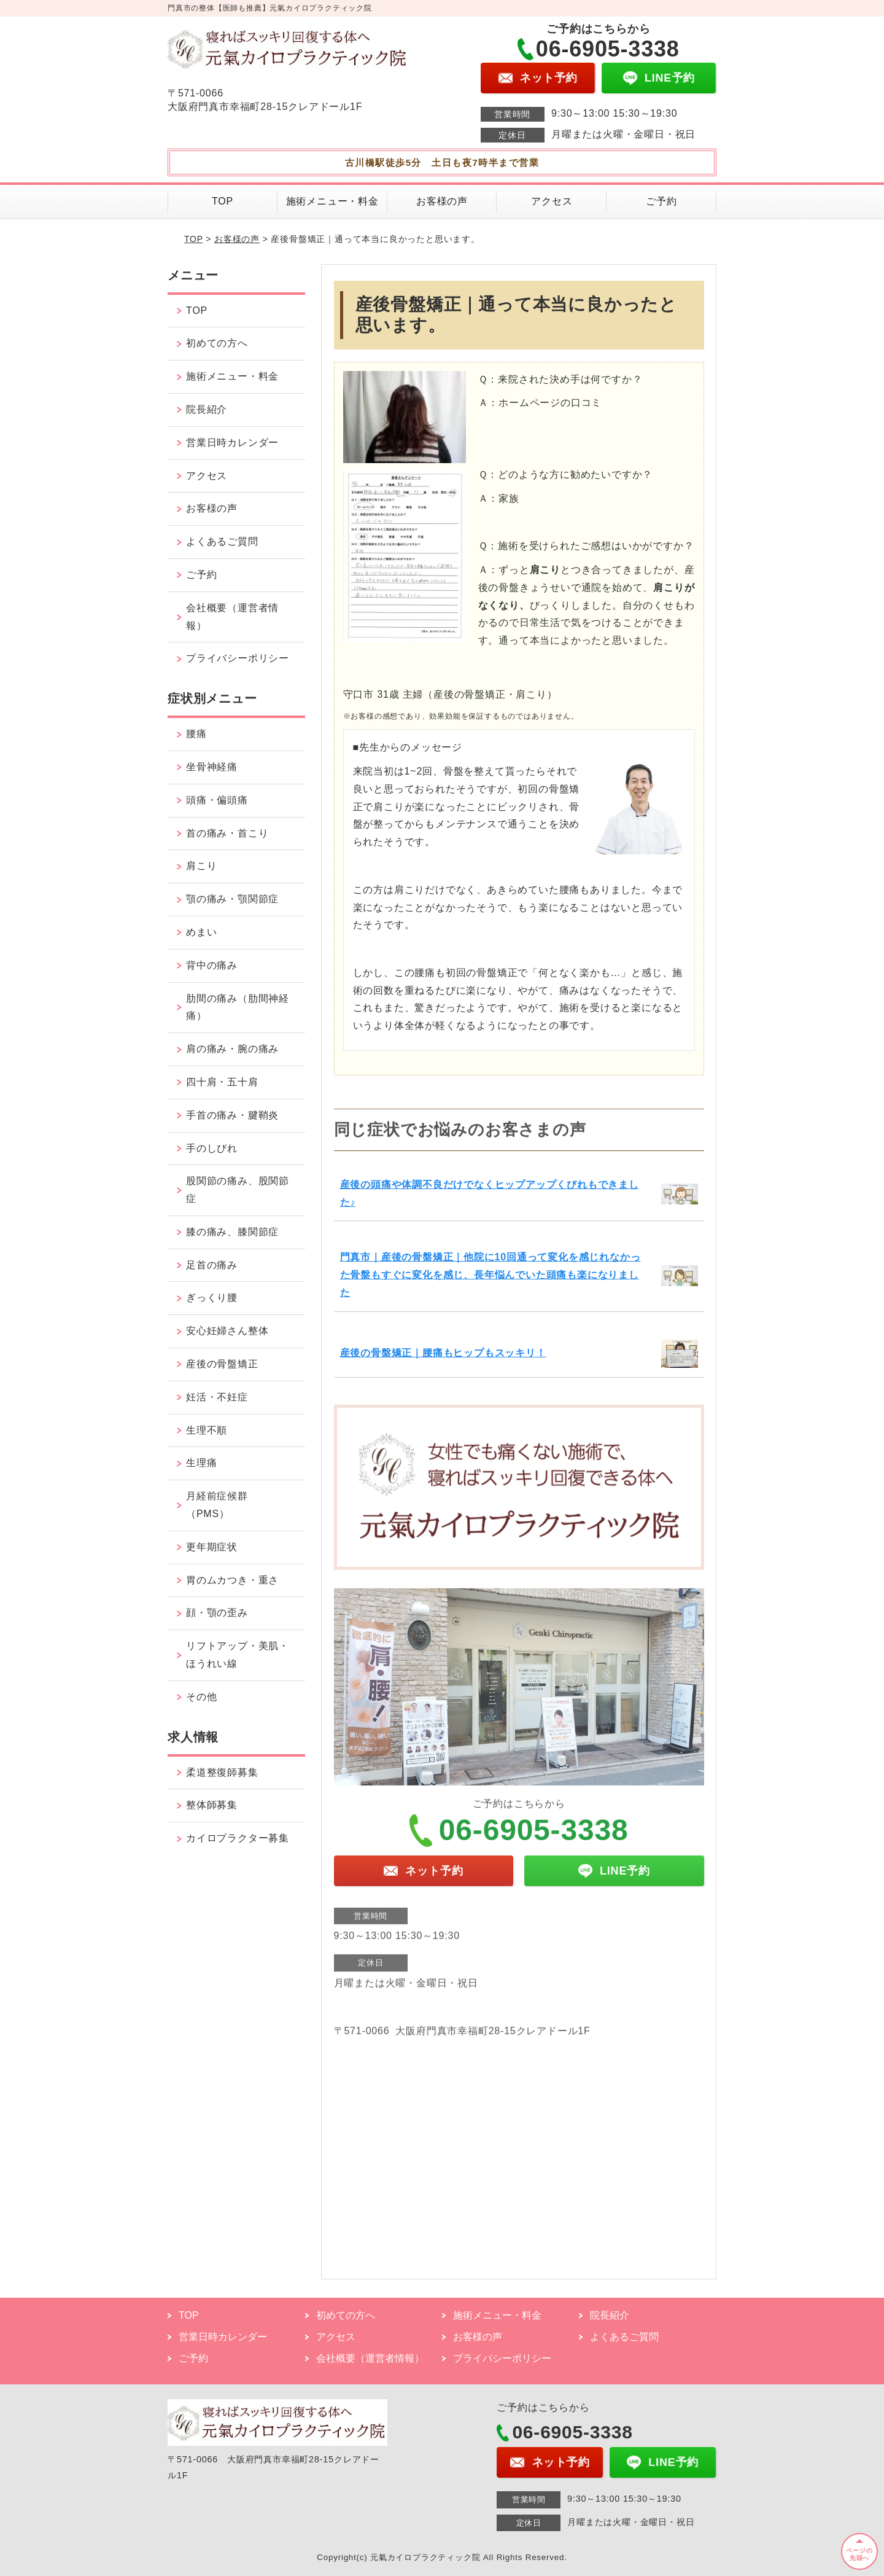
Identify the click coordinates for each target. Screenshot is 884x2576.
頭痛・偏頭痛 (217, 800)
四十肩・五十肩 (222, 1082)
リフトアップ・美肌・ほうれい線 (237, 1655)
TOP (222, 201)
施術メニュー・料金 (332, 201)
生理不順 (206, 1430)
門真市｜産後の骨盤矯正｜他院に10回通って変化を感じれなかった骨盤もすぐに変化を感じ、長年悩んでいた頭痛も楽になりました (490, 1275)
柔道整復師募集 (222, 1772)
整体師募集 (212, 1805)
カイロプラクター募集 (237, 1838)
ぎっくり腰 (212, 1297)
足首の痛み (212, 1265)
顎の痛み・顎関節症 (232, 899)
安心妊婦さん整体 (227, 1330)
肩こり (201, 866)
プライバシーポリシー (237, 658)
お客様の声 (442, 201)
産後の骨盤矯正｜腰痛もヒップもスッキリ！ (443, 1353)
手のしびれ (212, 1148)
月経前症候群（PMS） (217, 1505)
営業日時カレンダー (232, 442)
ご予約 (661, 201)
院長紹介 (206, 409)
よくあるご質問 (222, 541)
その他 (201, 1697)
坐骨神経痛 (212, 767)
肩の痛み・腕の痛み (232, 1049)
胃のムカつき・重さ (232, 1580)
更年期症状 (212, 1547)
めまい (201, 932)
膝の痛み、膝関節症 (232, 1232)
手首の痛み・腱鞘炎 (232, 1115)
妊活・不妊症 (217, 1397)
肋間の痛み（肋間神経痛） (237, 1007)
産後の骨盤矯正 (222, 1364)
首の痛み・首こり (227, 833)
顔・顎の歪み (217, 1612)
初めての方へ (217, 343)
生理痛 (201, 1463)
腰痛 (196, 733)
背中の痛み (212, 965)
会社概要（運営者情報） (232, 617)
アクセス (551, 201)
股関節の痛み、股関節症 (237, 1190)
